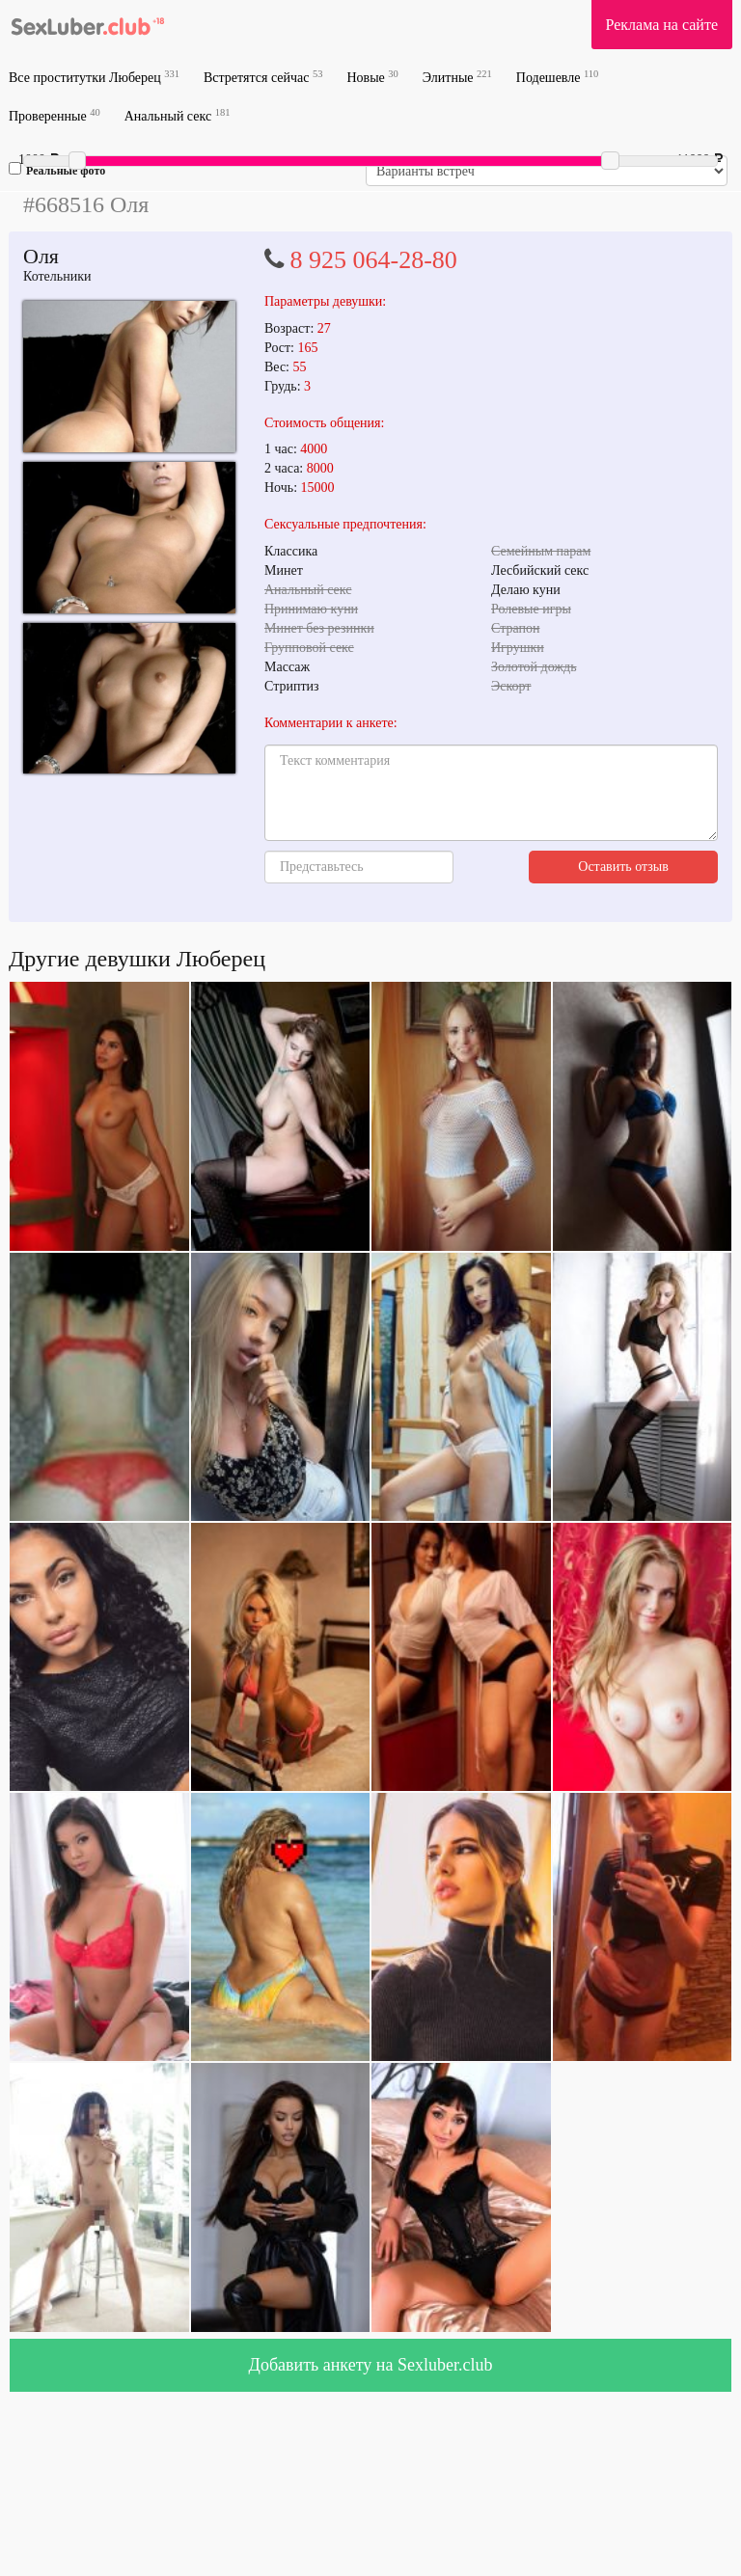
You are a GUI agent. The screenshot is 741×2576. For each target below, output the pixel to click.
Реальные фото (57, 169)
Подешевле (557, 76)
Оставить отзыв (623, 866)
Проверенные (54, 115)
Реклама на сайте (662, 24)
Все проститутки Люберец (94, 76)
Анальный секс (177, 115)
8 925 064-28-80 (373, 260)
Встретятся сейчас (263, 76)
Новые (372, 76)
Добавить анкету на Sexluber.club (371, 2364)
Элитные (457, 76)
